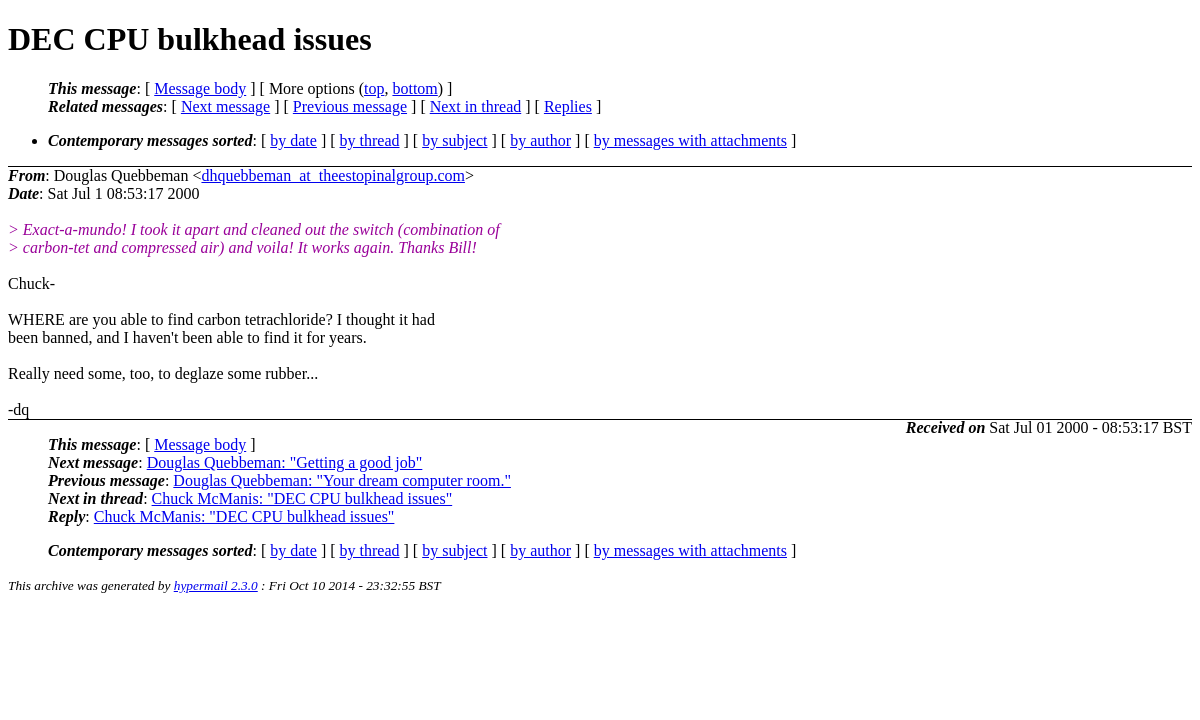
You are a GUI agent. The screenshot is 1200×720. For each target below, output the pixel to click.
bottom (414, 88)
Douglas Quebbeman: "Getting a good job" (285, 462)
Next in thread (476, 106)
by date (293, 140)
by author (540, 140)
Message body (200, 88)
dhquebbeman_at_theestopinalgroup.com (332, 175)
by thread (370, 140)
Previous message (350, 106)
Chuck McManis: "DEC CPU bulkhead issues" (302, 498)
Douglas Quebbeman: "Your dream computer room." (342, 480)
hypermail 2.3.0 (216, 585)
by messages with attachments (690, 140)
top (374, 88)
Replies (568, 106)
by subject (454, 140)
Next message (225, 106)
